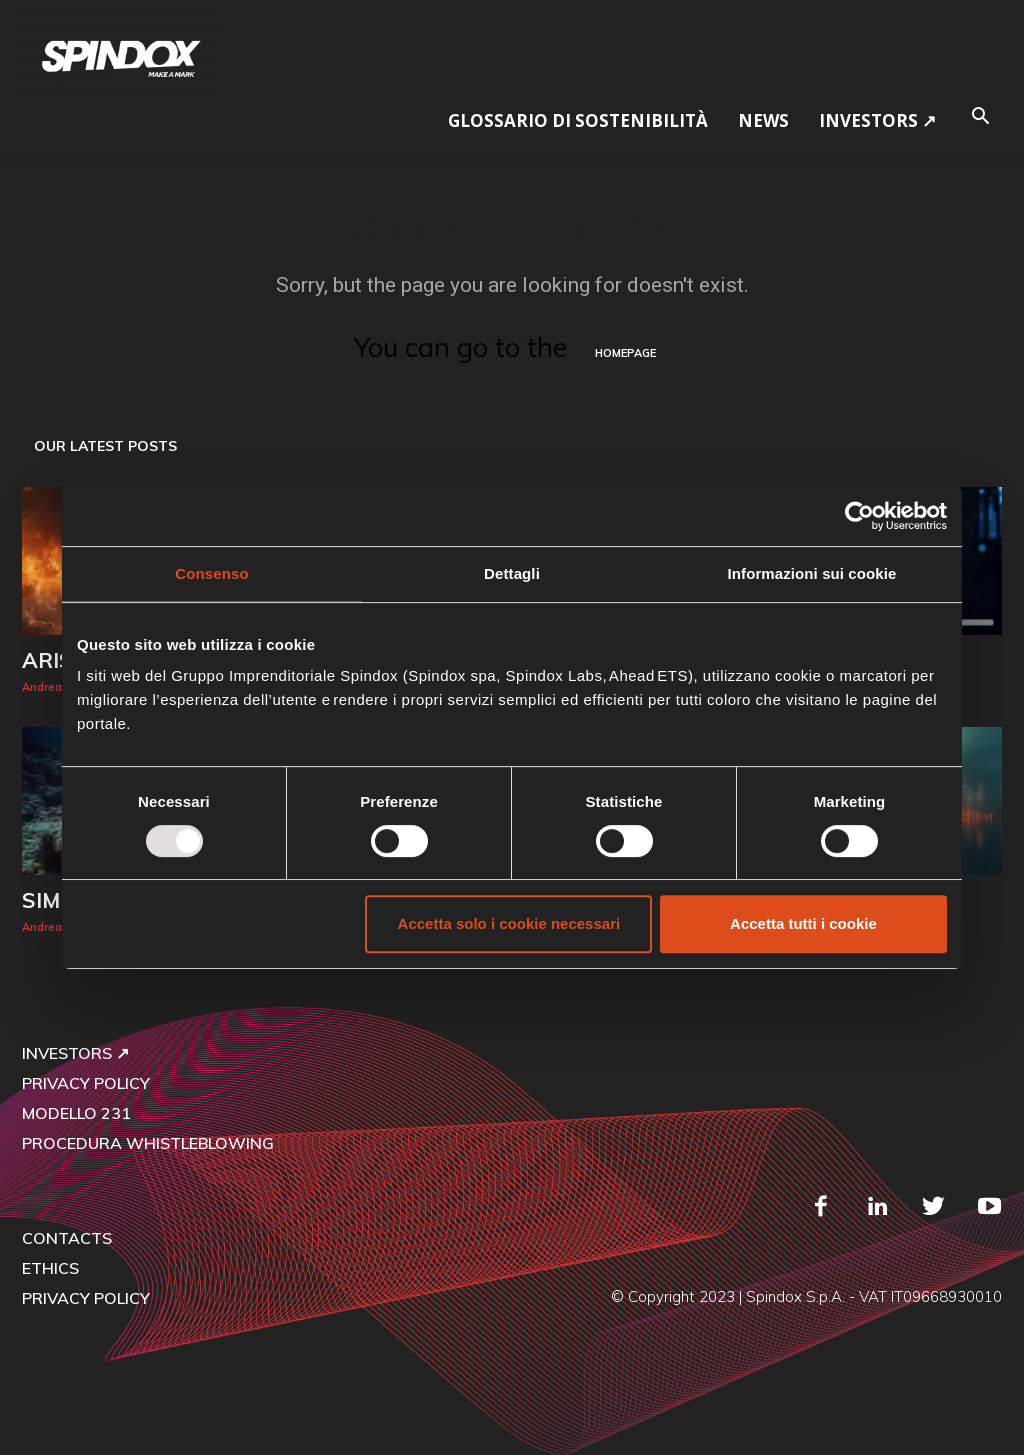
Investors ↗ (877, 120)
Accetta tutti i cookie (803, 923)
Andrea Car (53, 687)
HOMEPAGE (625, 353)
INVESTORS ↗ (75, 1053)
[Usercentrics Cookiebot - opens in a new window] (859, 516)
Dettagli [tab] (512, 573)
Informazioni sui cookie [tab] (812, 573)
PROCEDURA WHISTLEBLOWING (148, 1143)
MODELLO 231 (76, 1113)
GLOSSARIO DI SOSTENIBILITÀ (578, 120)
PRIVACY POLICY (86, 1083)
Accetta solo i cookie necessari (509, 923)
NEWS (763, 120)
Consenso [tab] (211, 573)
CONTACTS (67, 1238)
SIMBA (56, 900)
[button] (980, 113)
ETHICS (50, 1268)
